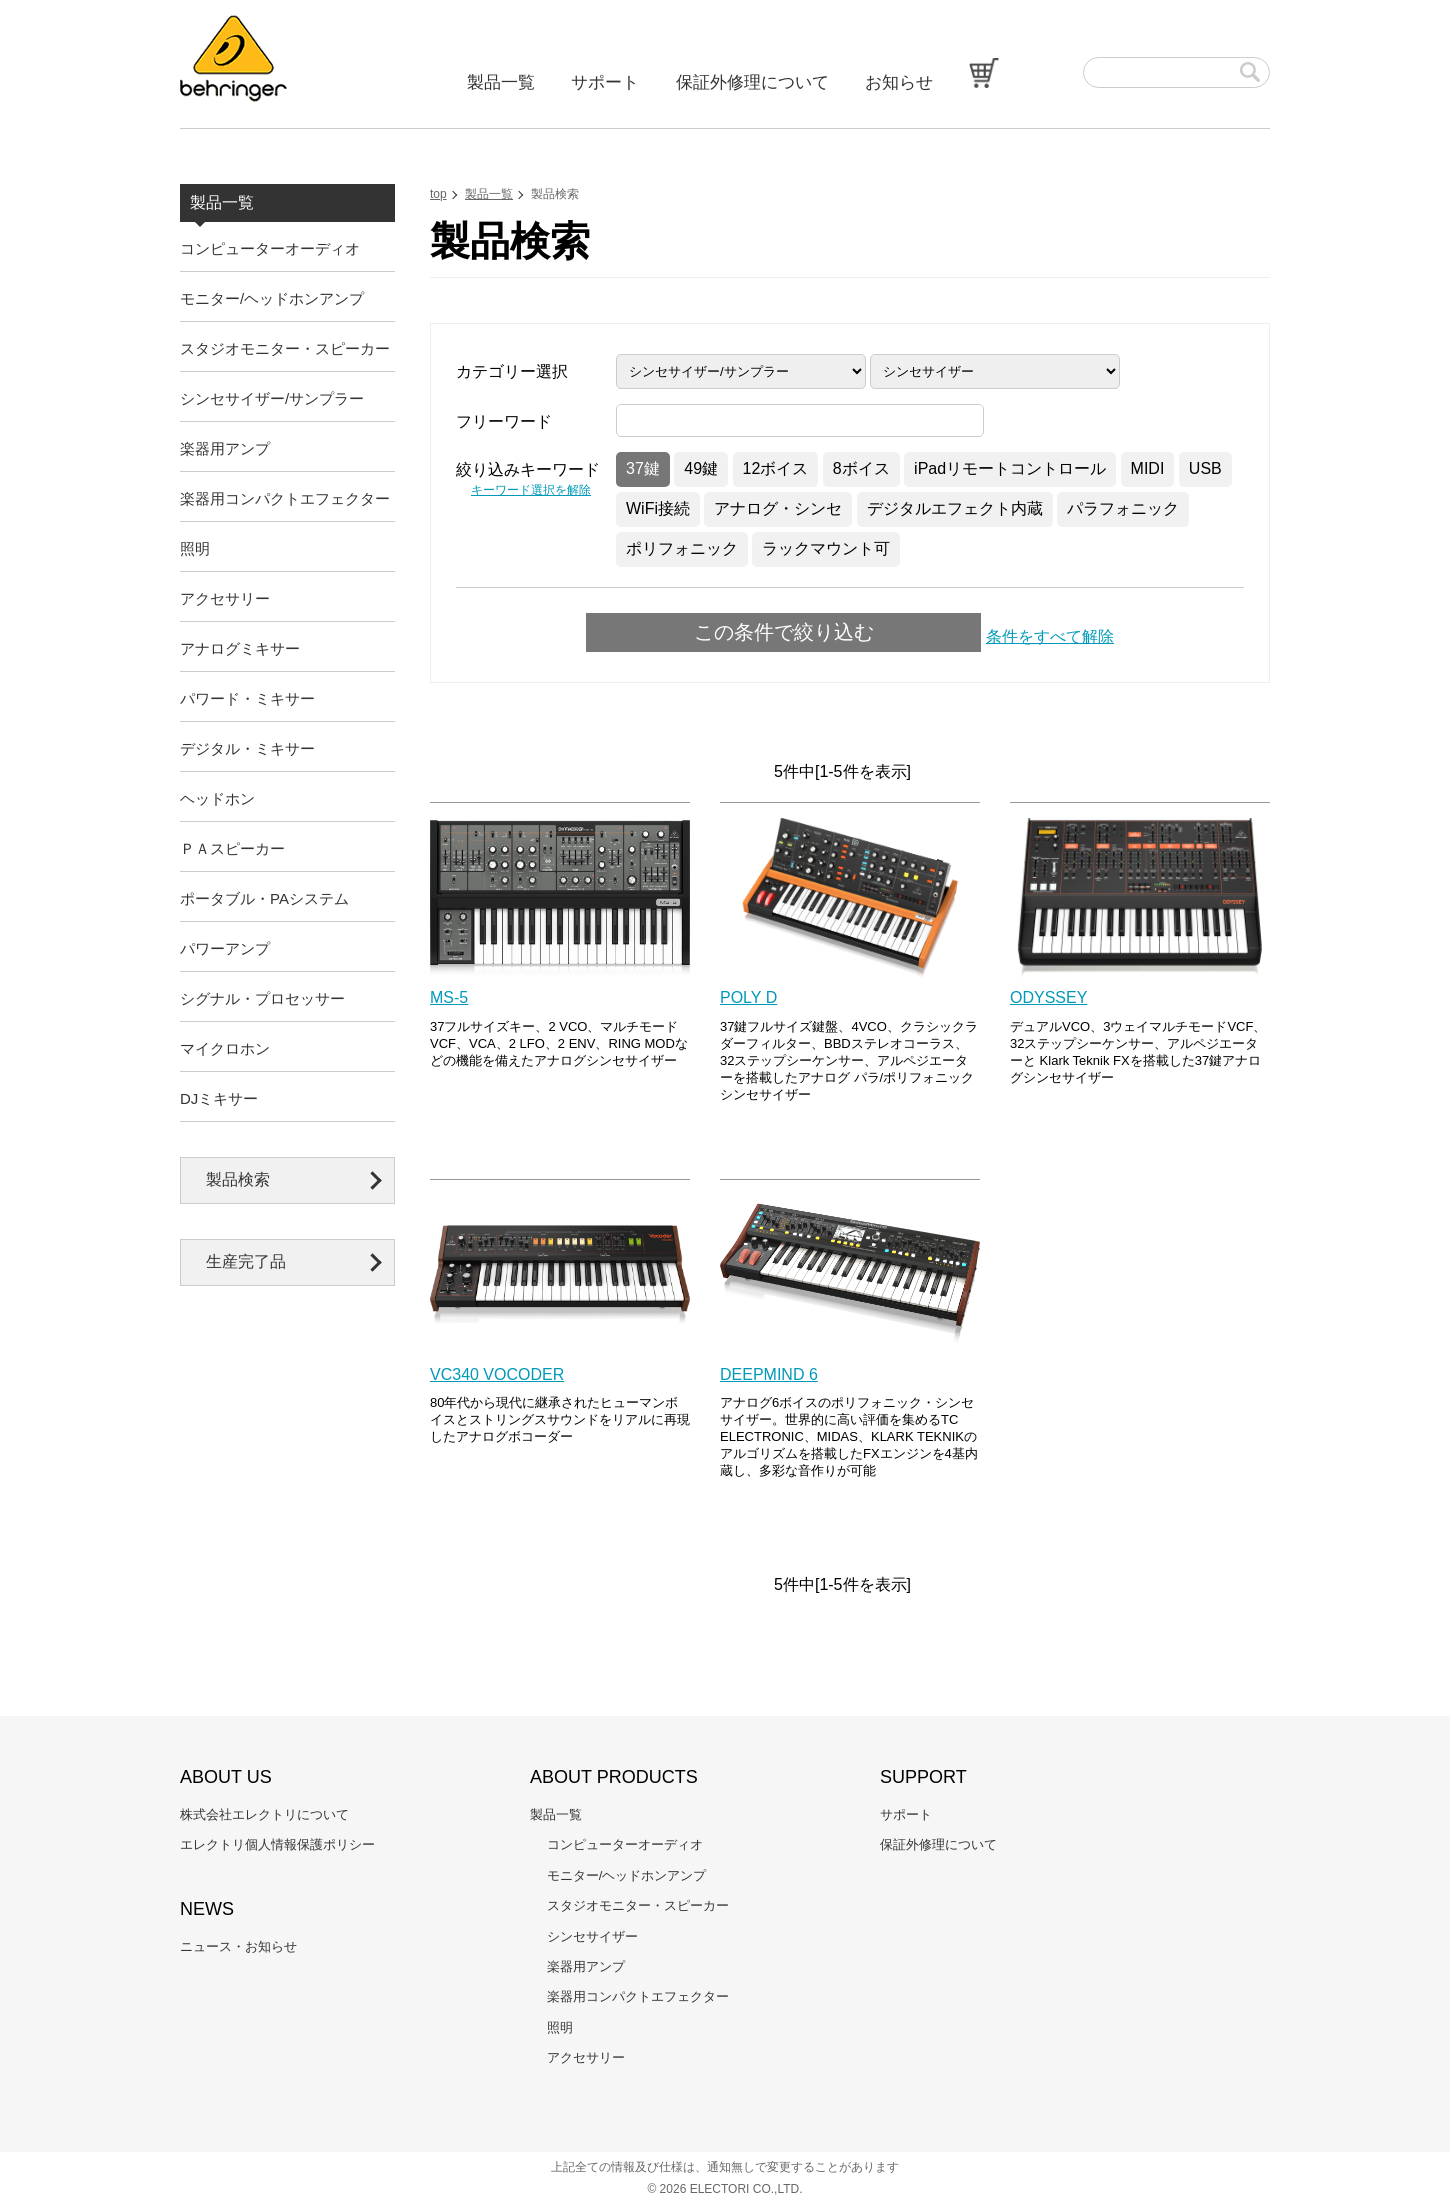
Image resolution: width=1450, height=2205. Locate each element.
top (438, 194)
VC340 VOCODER (497, 1374)
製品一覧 (501, 82)
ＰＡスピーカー (232, 848)
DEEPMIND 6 (769, 1374)
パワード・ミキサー (247, 698)
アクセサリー (225, 598)
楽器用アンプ (225, 448)
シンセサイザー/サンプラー (272, 398)
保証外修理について (752, 82)
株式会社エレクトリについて (264, 1814)
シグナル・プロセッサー (262, 998)
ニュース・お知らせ (238, 1946)
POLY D (748, 997)
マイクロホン (225, 1048)
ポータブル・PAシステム (264, 898)
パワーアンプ (225, 948)
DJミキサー (219, 1098)
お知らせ (899, 82)
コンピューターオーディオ (270, 248)
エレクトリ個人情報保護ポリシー (277, 1844)
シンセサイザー (592, 1936)
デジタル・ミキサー (247, 748)
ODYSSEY (1048, 997)
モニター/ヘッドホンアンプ (272, 298)
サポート (605, 82)
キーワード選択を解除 (531, 490)
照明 (195, 548)
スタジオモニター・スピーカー (285, 348)
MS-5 (449, 997)
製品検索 (238, 1179)
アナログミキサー (240, 648)
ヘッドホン (217, 798)
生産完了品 (246, 1261)
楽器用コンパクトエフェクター (285, 498)
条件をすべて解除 (1050, 636)
